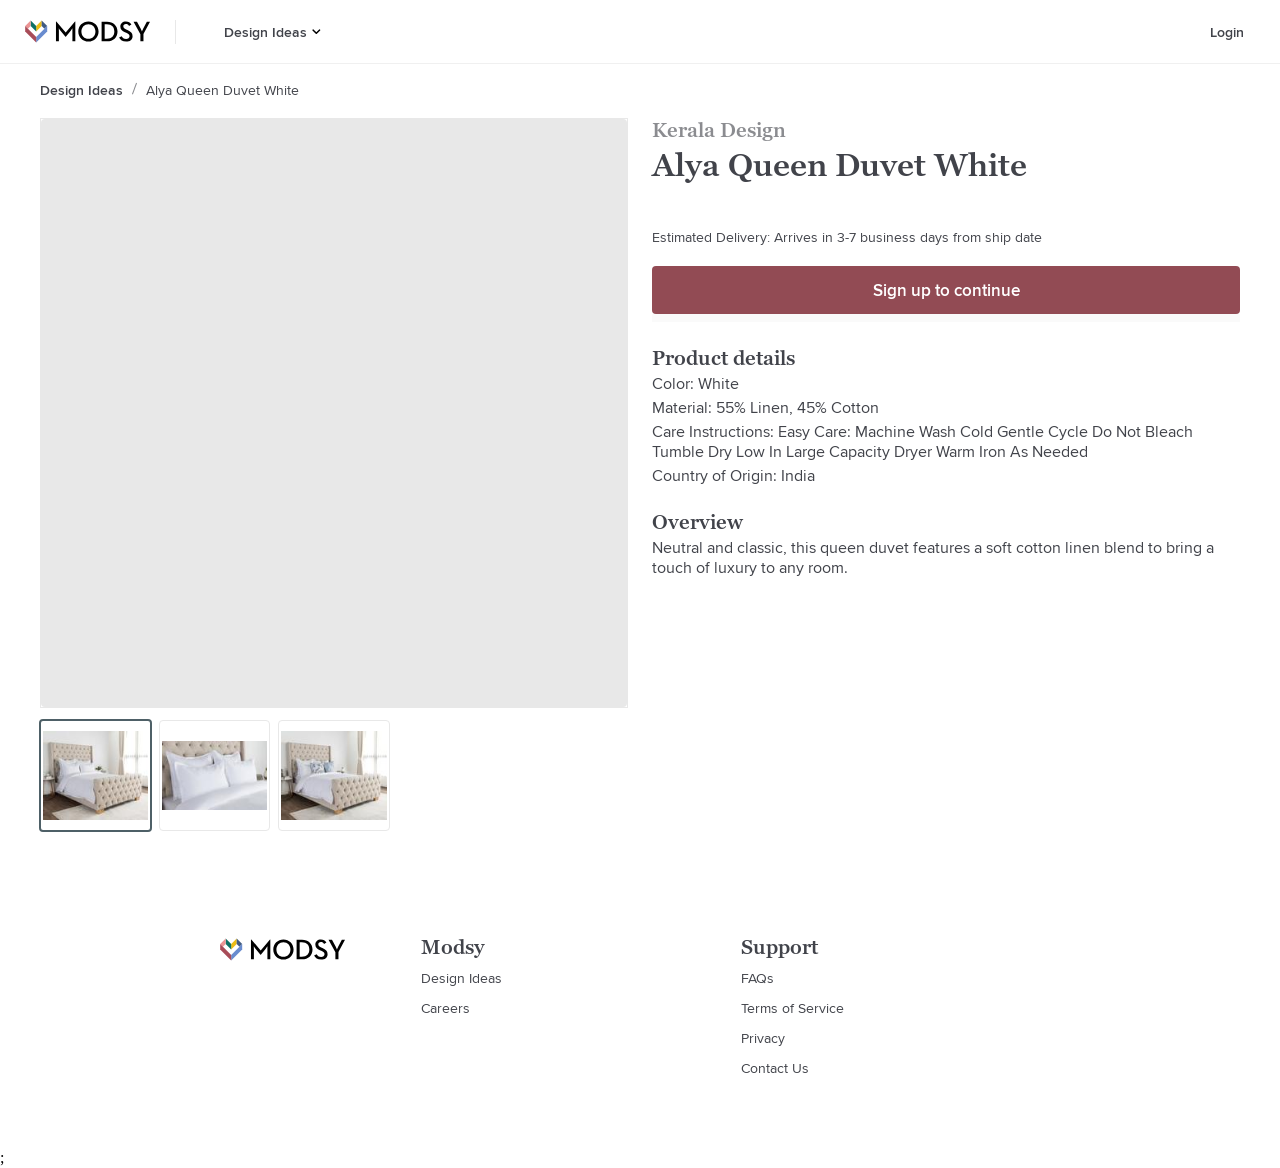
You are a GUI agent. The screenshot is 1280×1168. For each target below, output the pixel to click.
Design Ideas (265, 32)
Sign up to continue (946, 290)
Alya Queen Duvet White (222, 90)
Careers (445, 1008)
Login (1227, 32)
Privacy (763, 1038)
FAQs (757, 978)
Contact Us (775, 1068)
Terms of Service (792, 1008)
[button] (316, 31)
